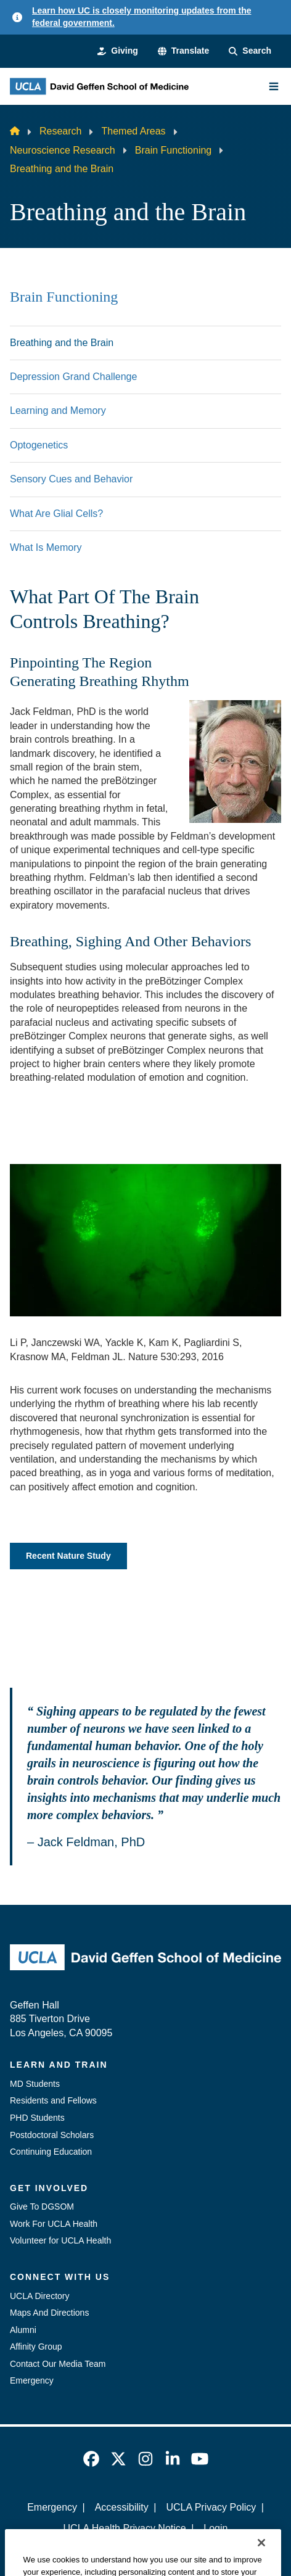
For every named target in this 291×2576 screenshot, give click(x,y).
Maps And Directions (49, 2313)
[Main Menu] (273, 86)
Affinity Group (36, 2346)
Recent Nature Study (68, 1556)
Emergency (32, 2380)
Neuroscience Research (62, 150)
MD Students (35, 2084)
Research (60, 131)
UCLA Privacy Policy (211, 2507)
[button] (183, 51)
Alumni (23, 2330)
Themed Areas (133, 131)
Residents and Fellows (53, 2100)
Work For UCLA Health (53, 2224)
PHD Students (37, 2118)
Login (215, 2528)
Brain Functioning (173, 150)
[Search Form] (250, 51)
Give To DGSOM (42, 2206)
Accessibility (122, 2507)
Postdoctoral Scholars (52, 2135)
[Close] (261, 2560)
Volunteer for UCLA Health (60, 2240)
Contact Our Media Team (57, 2364)
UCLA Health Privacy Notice (125, 2528)
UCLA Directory (39, 2296)
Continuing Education (51, 2152)
